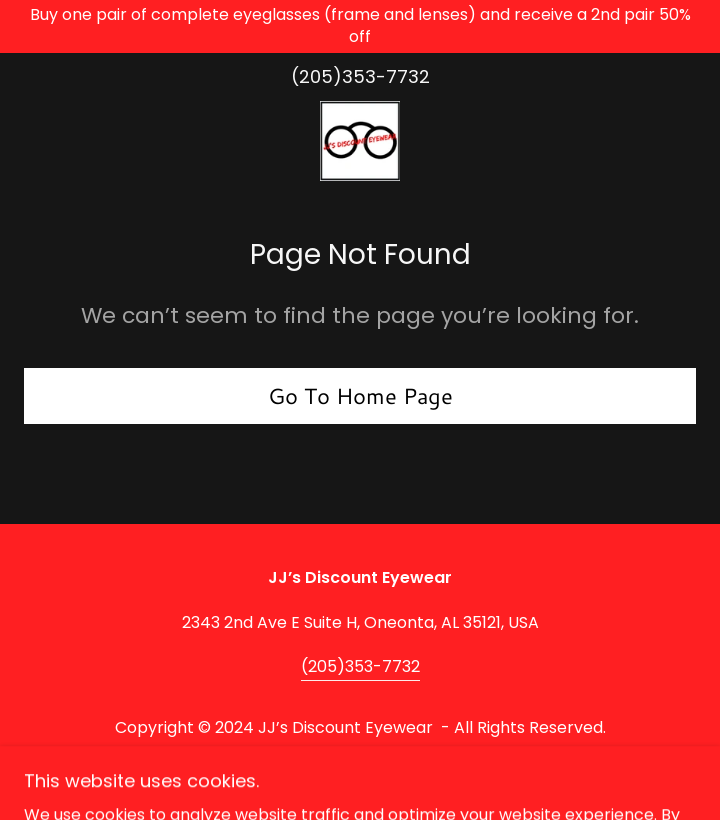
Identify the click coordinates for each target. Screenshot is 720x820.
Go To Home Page (360, 395)
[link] (359, 141)
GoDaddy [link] (409, 764)
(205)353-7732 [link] (360, 76)
